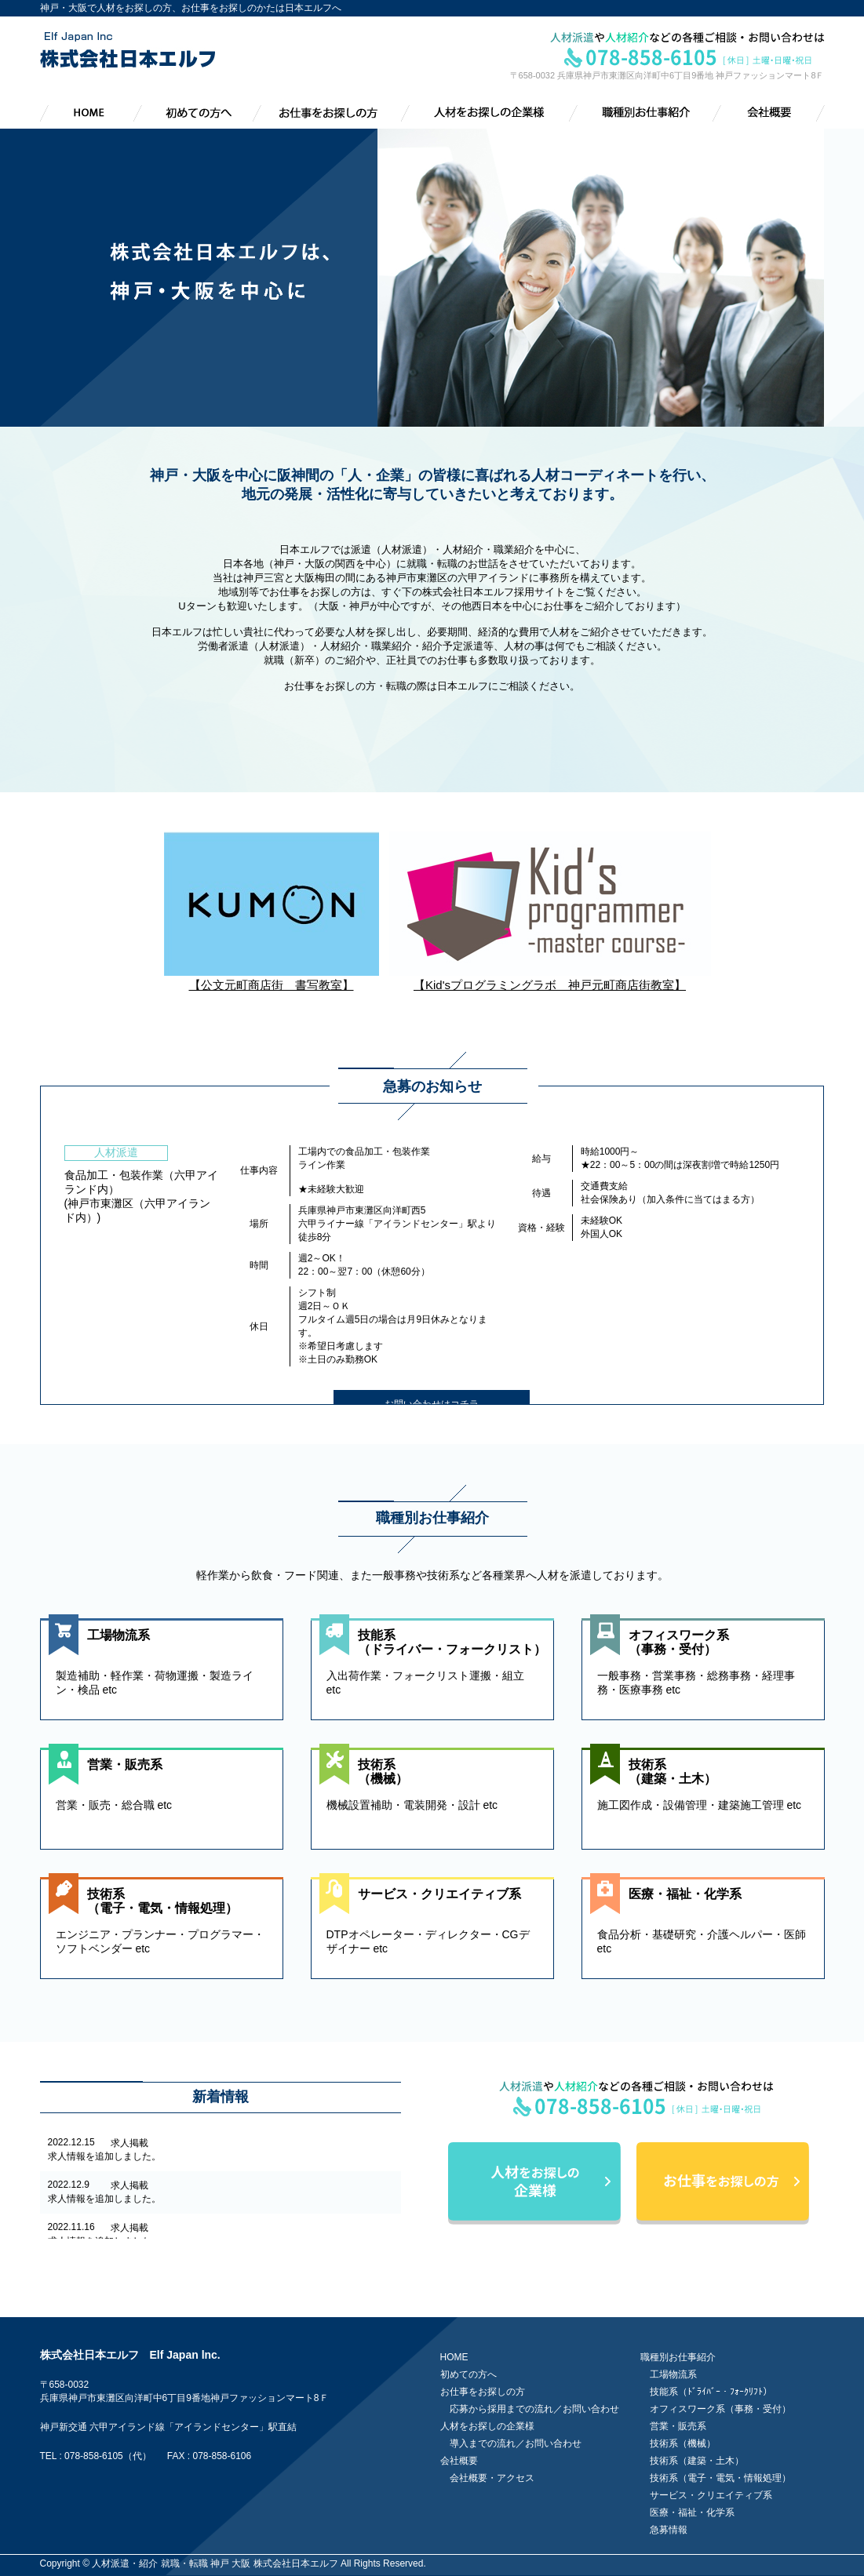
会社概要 (459, 2460)
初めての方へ (468, 2374)
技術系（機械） (683, 2443)
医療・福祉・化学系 (692, 2512)
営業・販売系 (678, 2426)
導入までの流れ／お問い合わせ (515, 2443)
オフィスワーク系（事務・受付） (720, 2408)
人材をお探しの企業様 (487, 2426)
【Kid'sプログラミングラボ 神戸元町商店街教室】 (550, 978)
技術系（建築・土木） (697, 2460)
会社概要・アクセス (492, 2477)
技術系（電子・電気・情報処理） (720, 2477)
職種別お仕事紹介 (678, 2357)
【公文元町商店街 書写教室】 (271, 978)
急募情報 (668, 2529)
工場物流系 (673, 2374)
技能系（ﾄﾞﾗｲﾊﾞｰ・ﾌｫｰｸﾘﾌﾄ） (711, 2391)
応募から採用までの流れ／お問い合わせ (534, 2408)
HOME (454, 2357)
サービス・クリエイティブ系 (711, 2495)
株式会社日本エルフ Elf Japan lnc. (130, 2355)
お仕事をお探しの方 (482, 2391)
